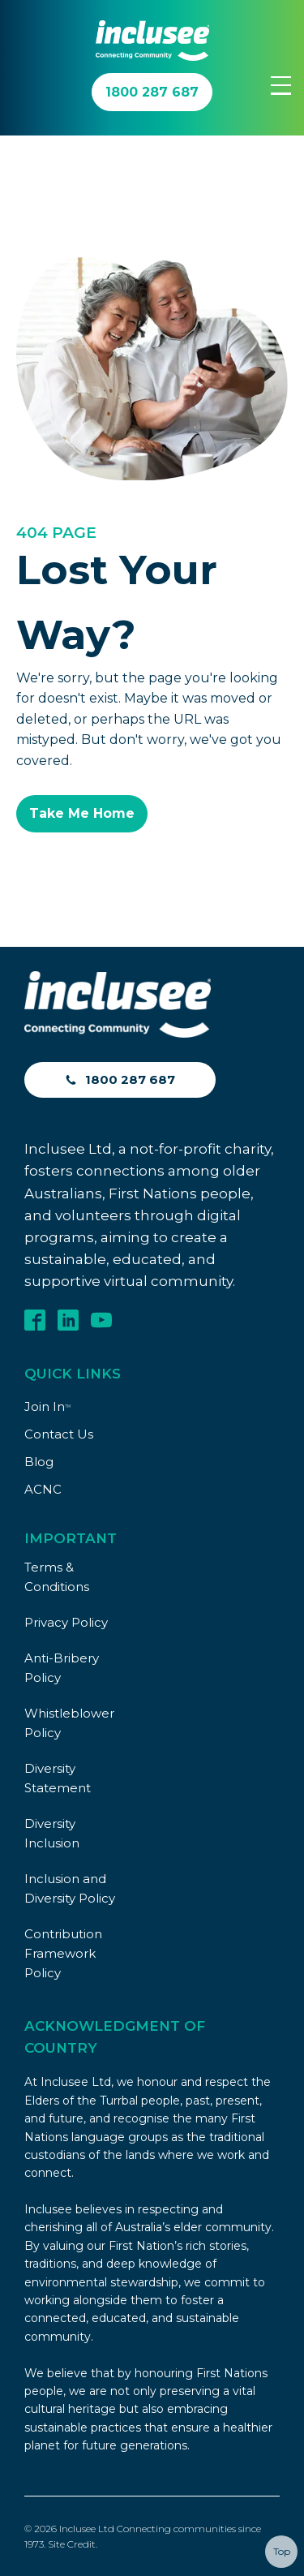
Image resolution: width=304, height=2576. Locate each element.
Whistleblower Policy (69, 1722)
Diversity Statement (57, 1778)
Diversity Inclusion (51, 1833)
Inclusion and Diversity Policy (69, 1888)
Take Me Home (82, 813)
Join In (47, 1406)
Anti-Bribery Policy (61, 1667)
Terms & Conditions (56, 1576)
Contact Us (58, 1434)
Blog (39, 1461)
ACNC (43, 1489)
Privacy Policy (66, 1622)
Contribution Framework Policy (63, 1953)
